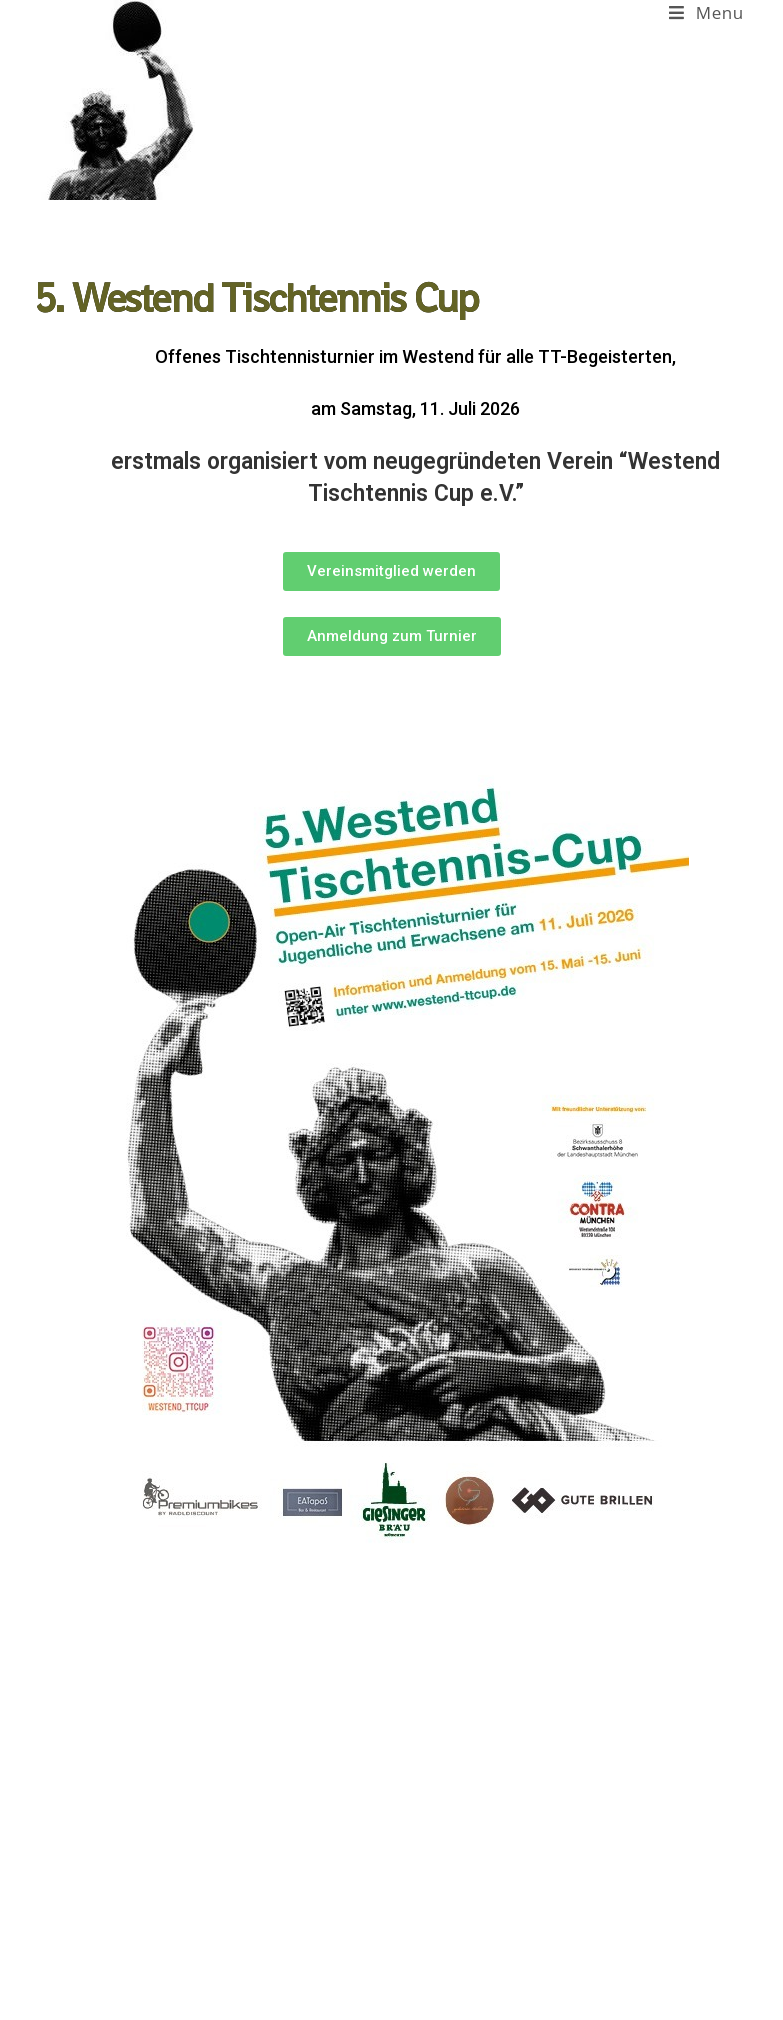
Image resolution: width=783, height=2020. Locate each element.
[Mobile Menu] (706, 12)
